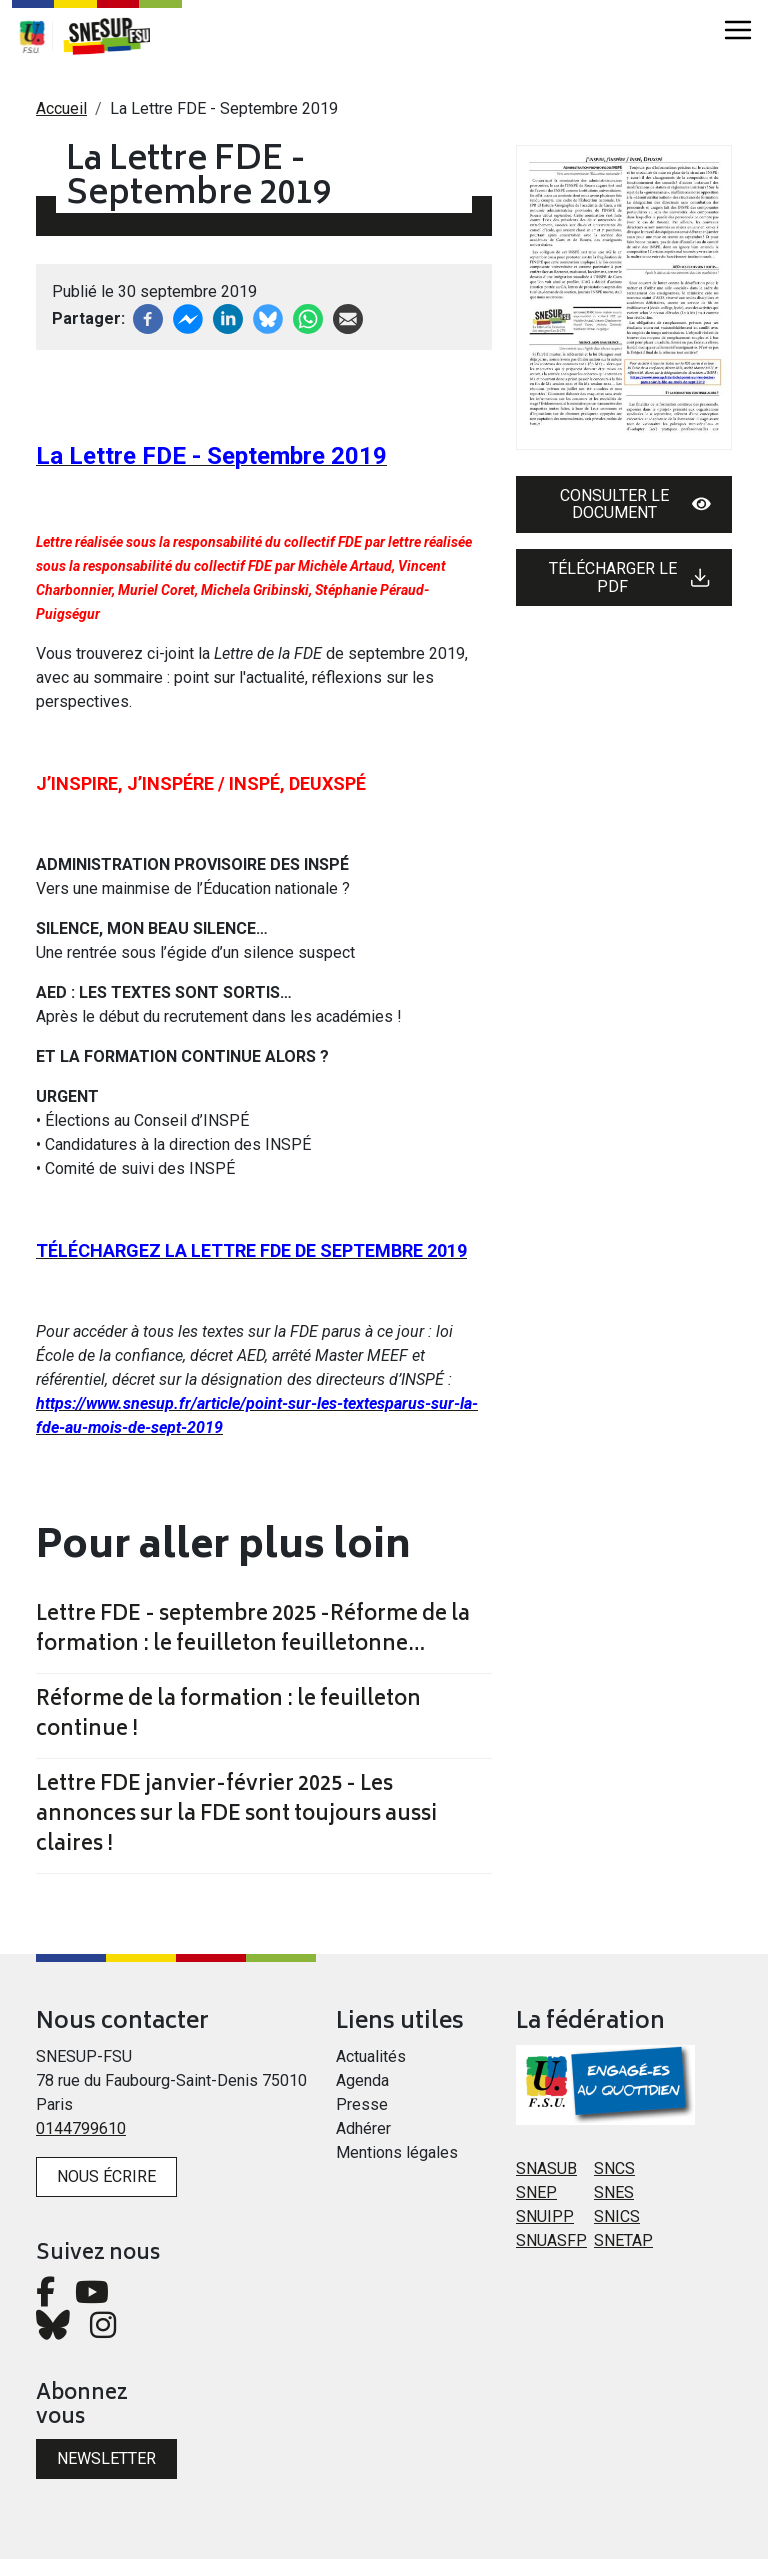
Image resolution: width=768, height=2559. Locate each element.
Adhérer (363, 2128)
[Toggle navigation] (738, 30)
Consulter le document (635, 504)
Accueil (61, 108)
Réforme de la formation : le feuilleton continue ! (228, 1716)
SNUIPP (545, 2216)
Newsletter (106, 2458)
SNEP (536, 2192)
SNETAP (623, 2240)
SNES (614, 2192)
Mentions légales (397, 2152)
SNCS (614, 2168)
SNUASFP (551, 2240)
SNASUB (546, 2168)
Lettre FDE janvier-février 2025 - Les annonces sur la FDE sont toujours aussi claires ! (236, 1816)
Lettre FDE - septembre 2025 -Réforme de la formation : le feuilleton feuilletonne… (253, 1631)
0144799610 (81, 2128)
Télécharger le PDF (630, 577)
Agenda (362, 2080)
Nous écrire (106, 2176)
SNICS (617, 2216)
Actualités (371, 2056)
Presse (362, 2104)
